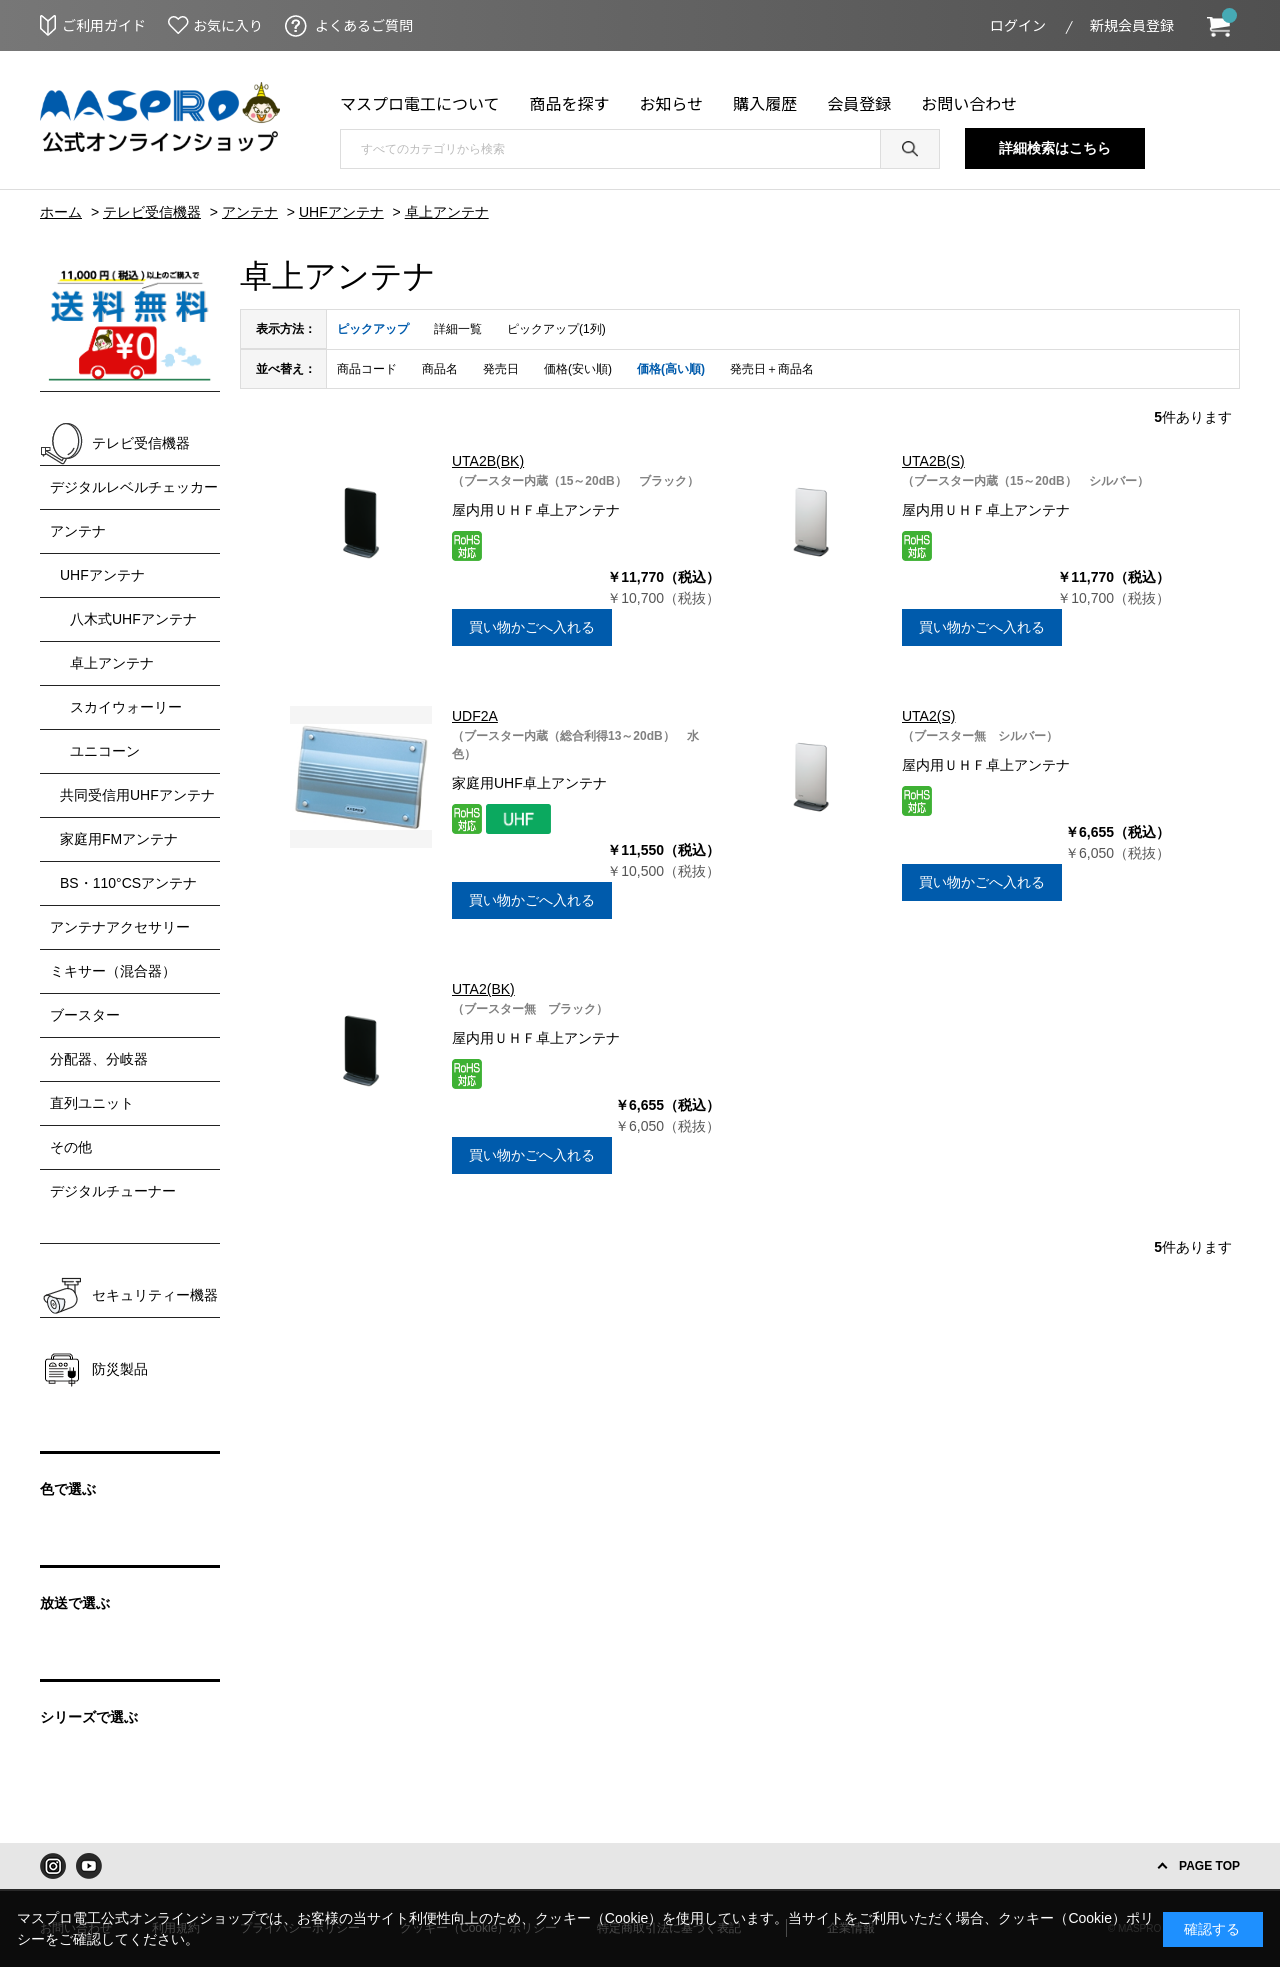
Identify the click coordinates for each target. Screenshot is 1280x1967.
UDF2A (475, 716)
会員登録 (859, 103)
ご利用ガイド (104, 25)
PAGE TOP (1209, 1866)
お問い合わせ (969, 103)
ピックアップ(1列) (556, 329)
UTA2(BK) (483, 989)
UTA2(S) (928, 716)
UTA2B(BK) (488, 461)
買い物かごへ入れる (532, 627)
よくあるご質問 (364, 25)
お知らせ (672, 103)
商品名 (440, 369)
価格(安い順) (578, 369)
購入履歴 (765, 103)
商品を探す (570, 103)
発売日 (501, 369)
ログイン (1018, 25)
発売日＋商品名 (772, 369)
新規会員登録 (1132, 25)
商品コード (367, 369)
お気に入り (228, 25)
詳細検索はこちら (1055, 148)
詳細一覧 (458, 329)
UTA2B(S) (933, 461)
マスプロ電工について (420, 103)
